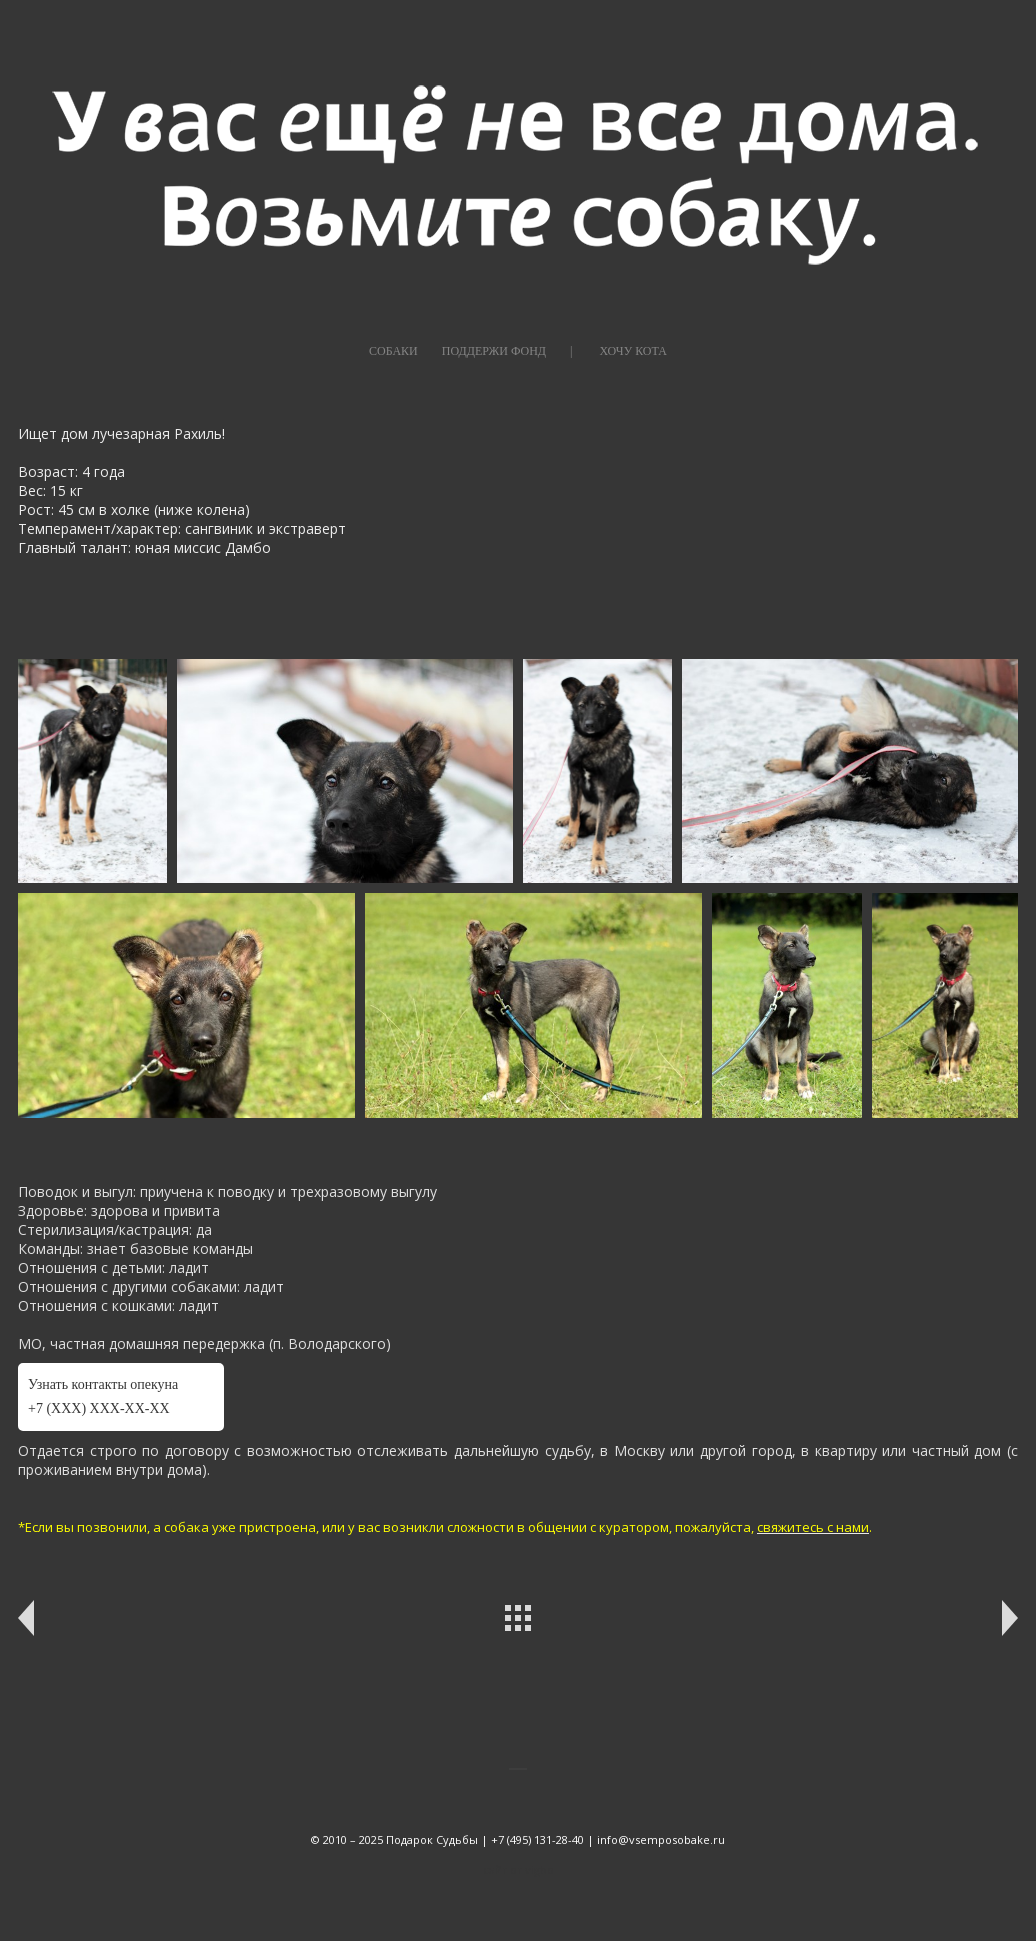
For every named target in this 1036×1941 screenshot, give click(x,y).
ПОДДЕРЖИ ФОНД (494, 351)
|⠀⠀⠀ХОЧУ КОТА (618, 351)
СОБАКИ (393, 351)
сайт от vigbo (518, 1869)
